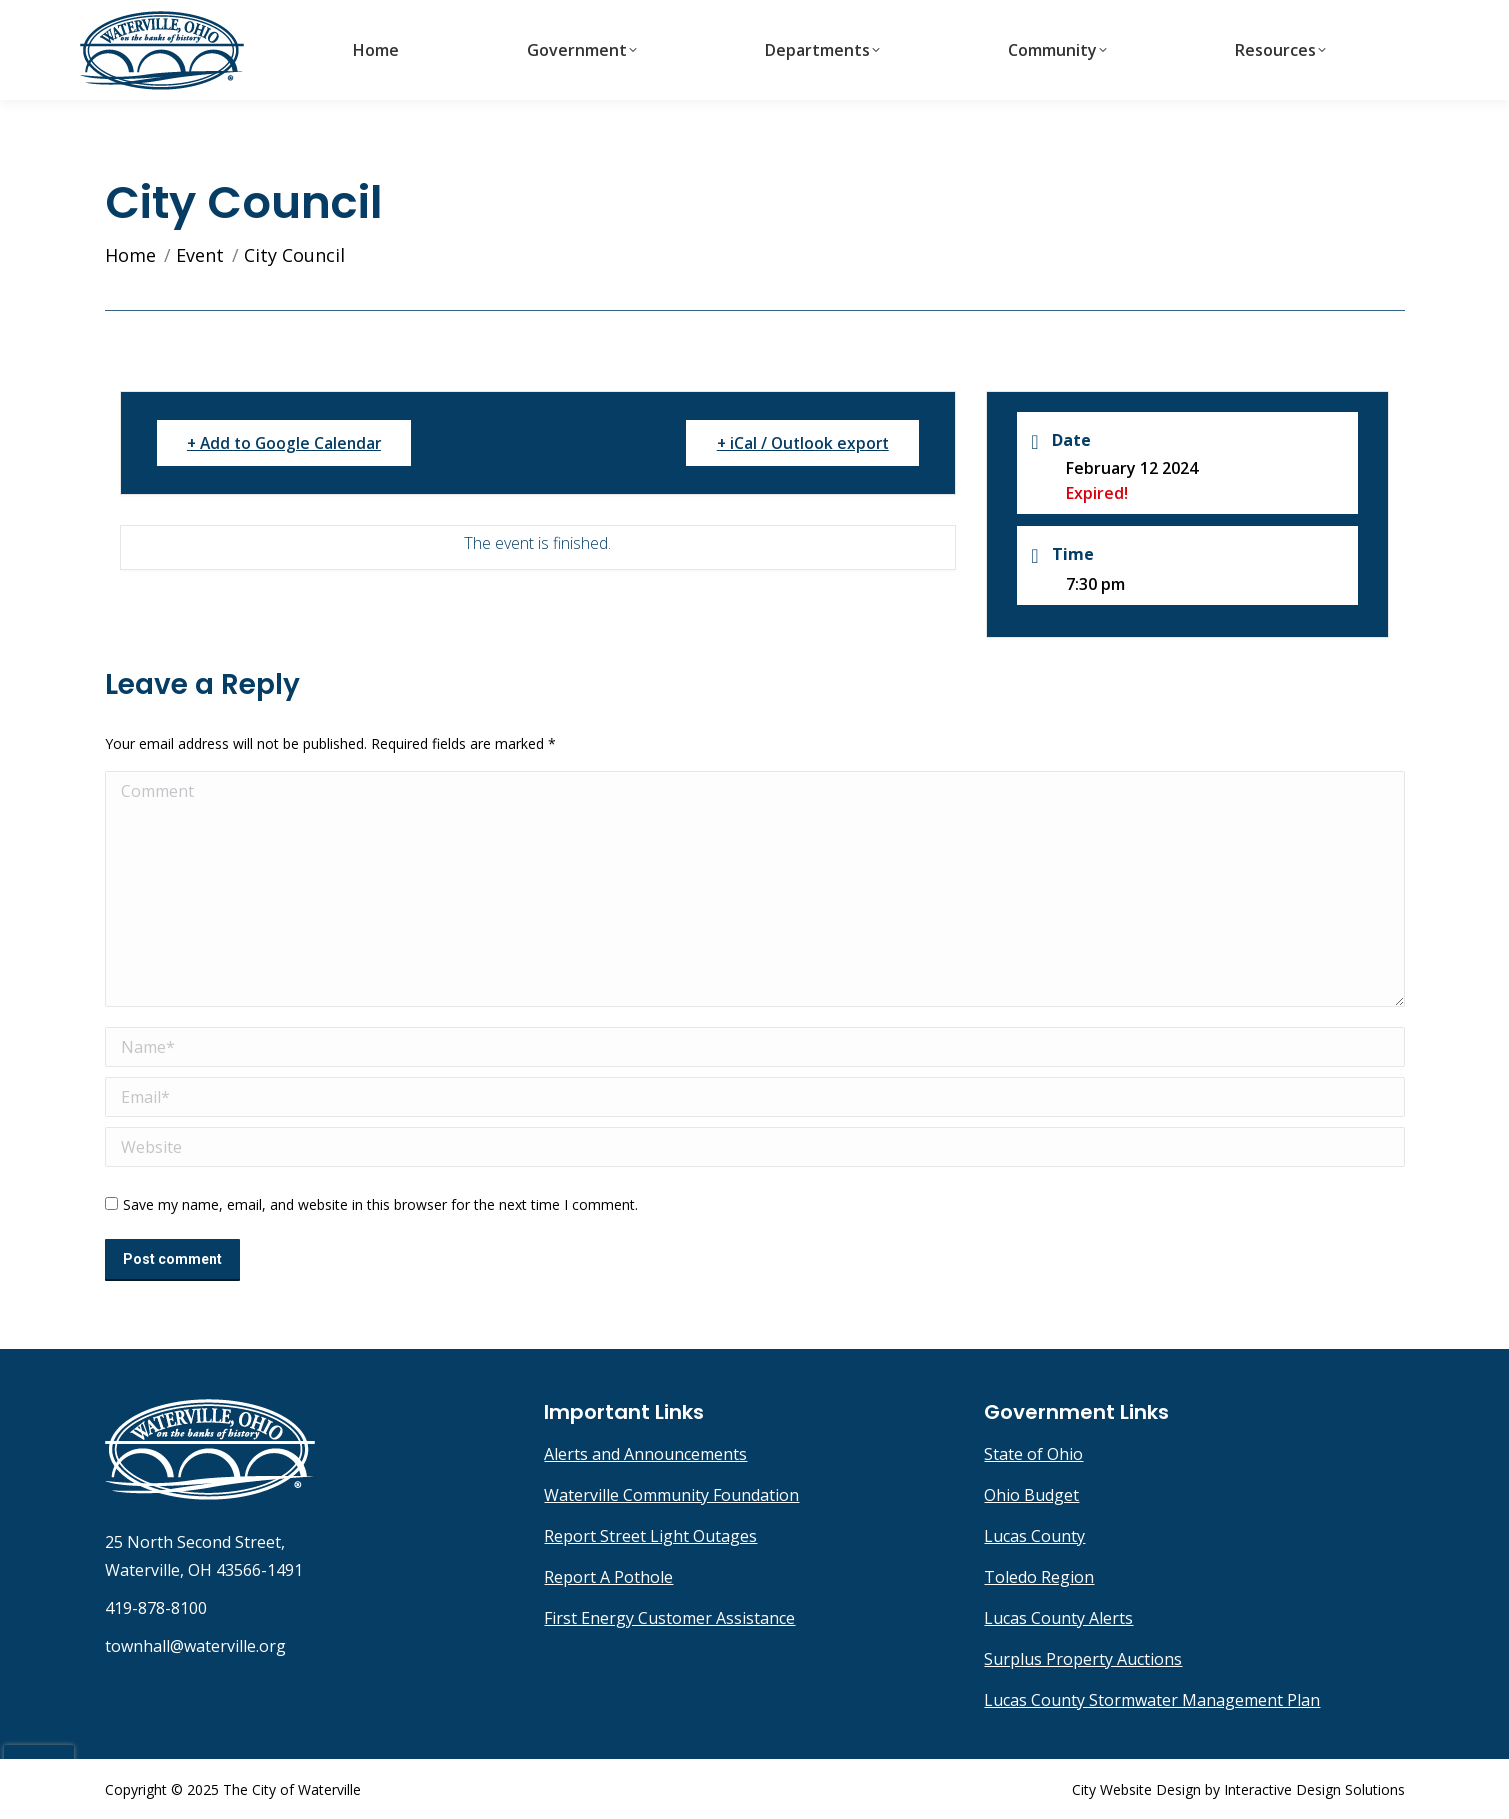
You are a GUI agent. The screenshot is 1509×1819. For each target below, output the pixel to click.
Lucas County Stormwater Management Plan (1152, 1700)
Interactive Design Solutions (1314, 1789)
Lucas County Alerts (1058, 1618)
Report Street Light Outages (650, 1536)
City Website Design (1136, 1789)
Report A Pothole (608, 1577)
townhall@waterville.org (1315, 18)
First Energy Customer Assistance (669, 1618)
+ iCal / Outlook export (796, 443)
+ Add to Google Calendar (291, 443)
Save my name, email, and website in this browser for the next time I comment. (380, 1204)
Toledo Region (1039, 1577)
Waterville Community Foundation (671, 1495)
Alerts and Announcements (645, 1454)
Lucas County (1034, 1536)
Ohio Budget (1031, 1495)
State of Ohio (1033, 1454)
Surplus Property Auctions (1083, 1659)
